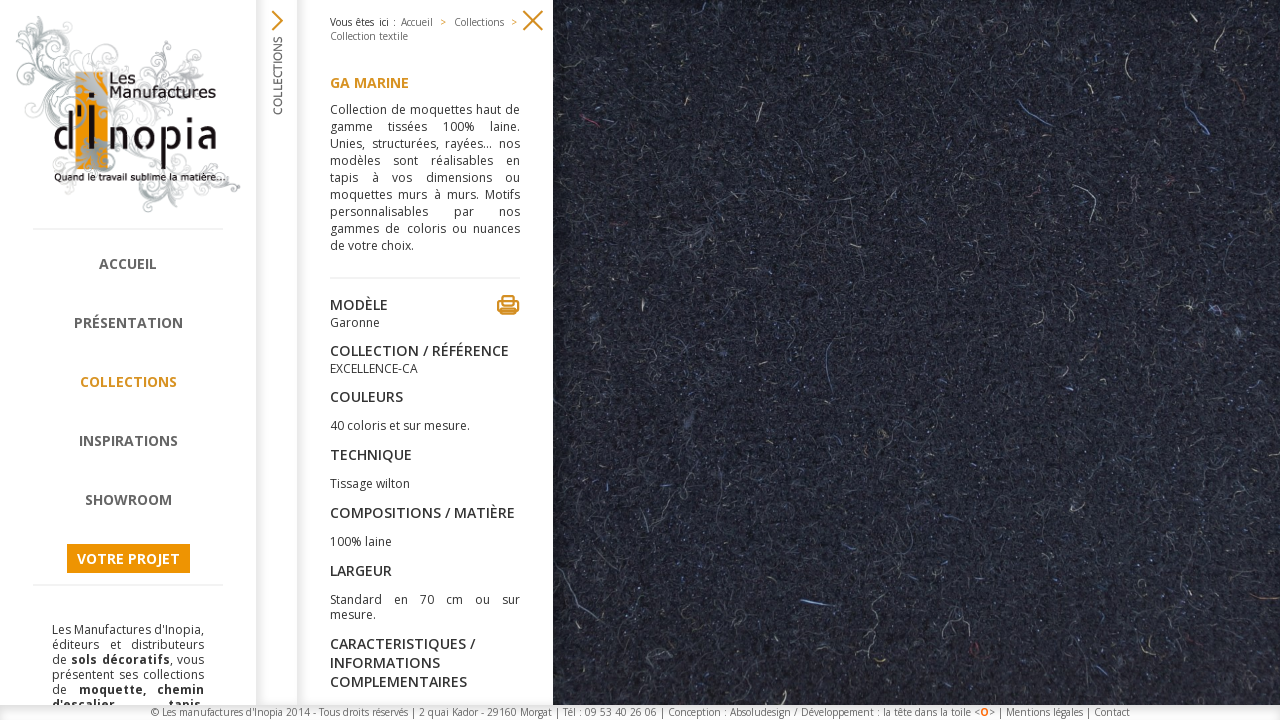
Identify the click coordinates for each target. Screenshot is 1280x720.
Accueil (128, 263)
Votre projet (128, 558)
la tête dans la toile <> (939, 712)
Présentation (128, 322)
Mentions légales (1044, 712)
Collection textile (369, 36)
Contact (1112, 712)
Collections (128, 381)
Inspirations (128, 440)
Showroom (128, 499)
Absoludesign (760, 712)
